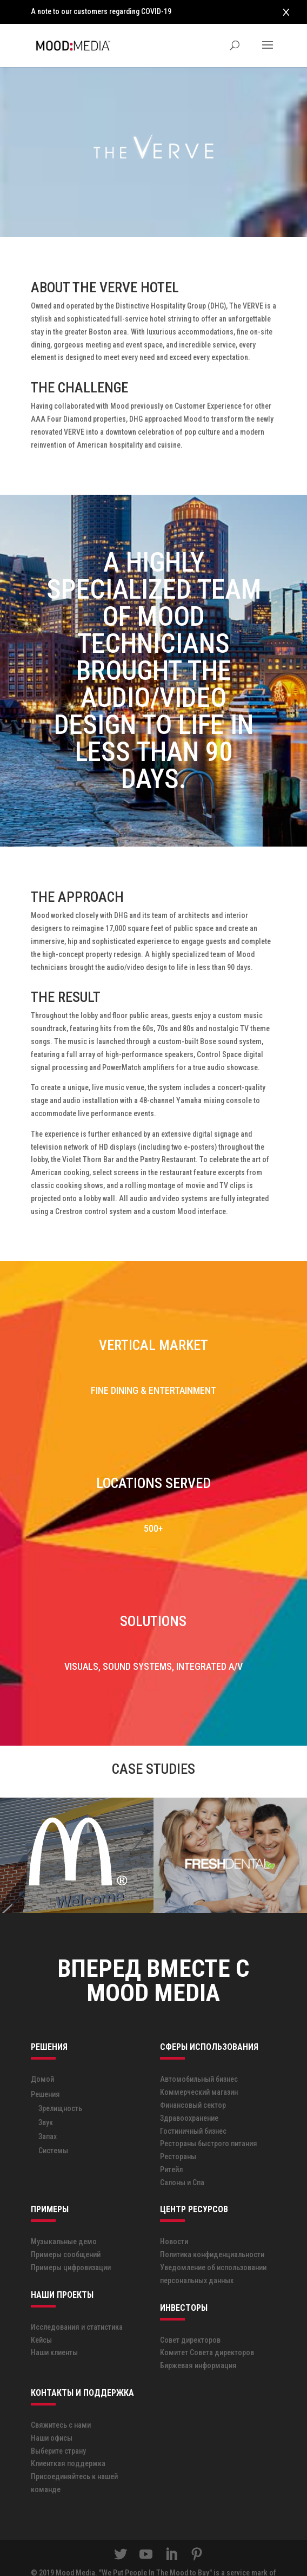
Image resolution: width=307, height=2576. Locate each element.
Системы (53, 2126)
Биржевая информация (198, 2341)
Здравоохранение (189, 2093)
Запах (47, 2112)
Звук (45, 2098)
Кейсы (41, 2315)
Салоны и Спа (182, 2158)
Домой (42, 2054)
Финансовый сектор (193, 2080)
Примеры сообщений (66, 2230)
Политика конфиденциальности (212, 2230)
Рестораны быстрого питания (208, 2119)
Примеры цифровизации (71, 2243)
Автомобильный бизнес (199, 2054)
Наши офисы (51, 2413)
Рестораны (178, 2132)
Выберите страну (58, 2426)
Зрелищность (60, 2084)
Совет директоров (190, 2315)
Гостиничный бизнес (193, 2106)
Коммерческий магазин (199, 2067)
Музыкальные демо (64, 2217)
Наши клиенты (54, 2328)
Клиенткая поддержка (68, 2439)
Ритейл (171, 2145)
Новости (174, 2217)
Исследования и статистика (77, 2302)
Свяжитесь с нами (61, 2400)
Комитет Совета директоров (207, 2328)
